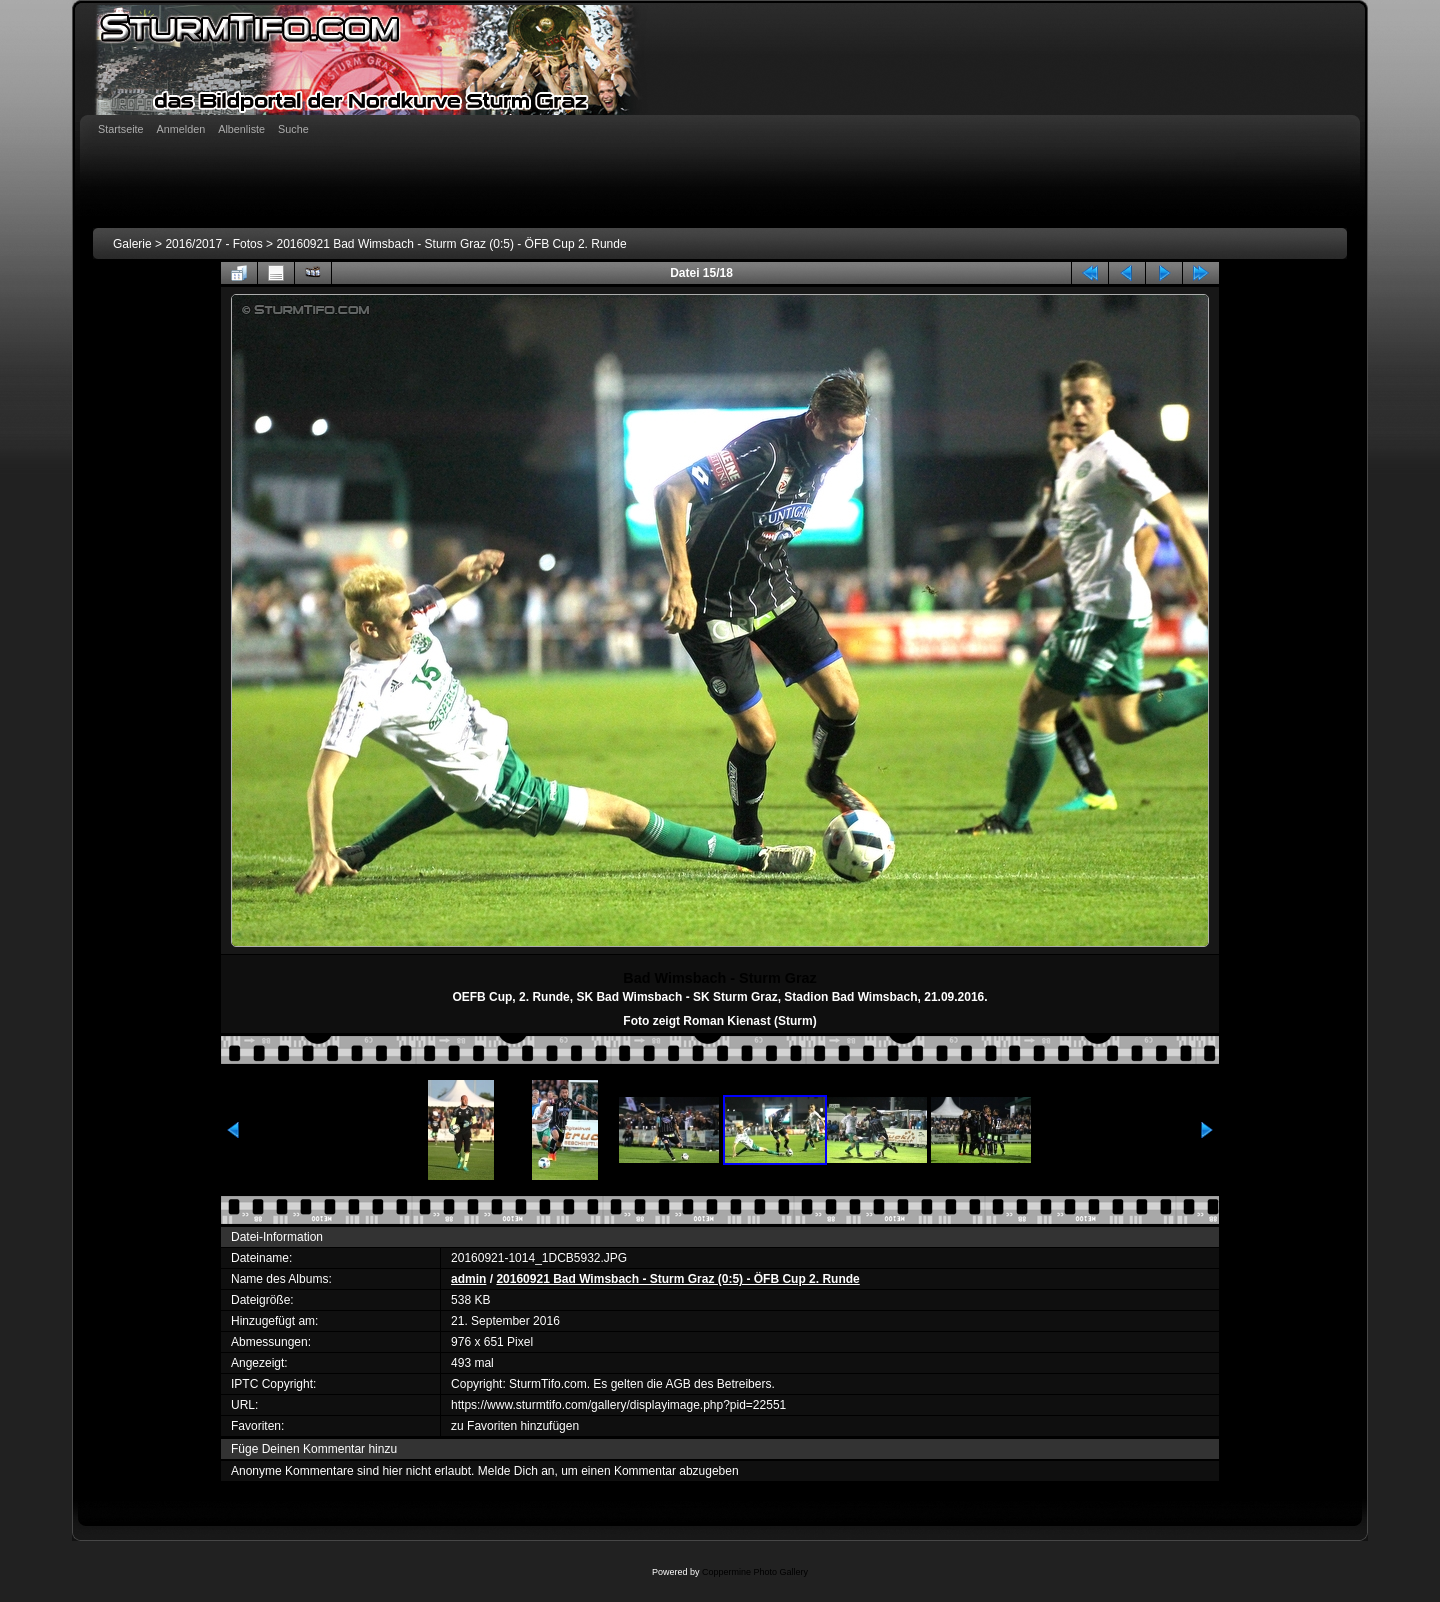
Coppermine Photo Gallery (755, 1572)
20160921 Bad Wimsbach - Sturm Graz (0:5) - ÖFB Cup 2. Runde (451, 244)
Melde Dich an (516, 1471)
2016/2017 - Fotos (213, 244)
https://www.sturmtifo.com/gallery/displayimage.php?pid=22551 (618, 1405)
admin (468, 1279)
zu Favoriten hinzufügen (515, 1426)
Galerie (132, 244)
